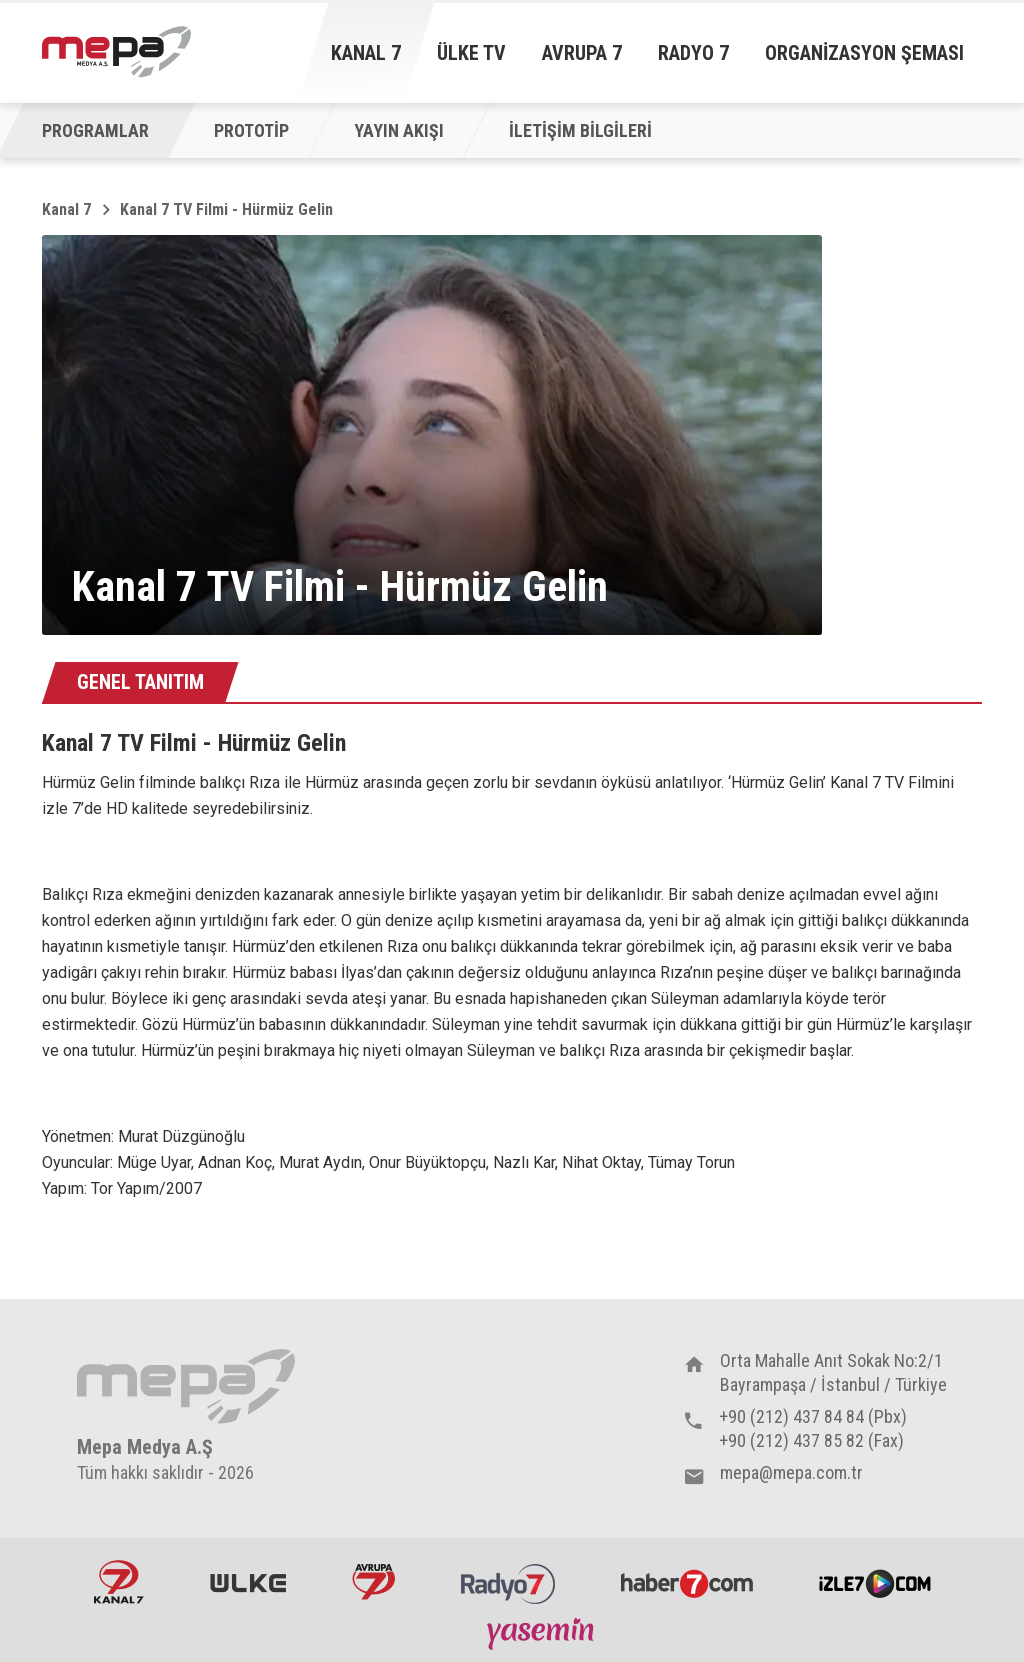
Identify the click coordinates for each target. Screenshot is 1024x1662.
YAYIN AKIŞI (399, 130)
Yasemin (543, 1633)
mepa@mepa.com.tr (791, 1472)
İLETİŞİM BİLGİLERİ (580, 130)
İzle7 (875, 1582)
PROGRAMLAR (95, 130)
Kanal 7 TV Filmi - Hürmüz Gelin (226, 209)
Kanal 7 (366, 53)
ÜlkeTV (248, 1582)
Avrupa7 (373, 1582)
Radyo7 (508, 1582)
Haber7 (687, 1582)
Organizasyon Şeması (864, 53)
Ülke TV (471, 53)
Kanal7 (119, 1582)
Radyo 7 (693, 53)
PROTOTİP (251, 130)
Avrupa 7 (582, 53)
